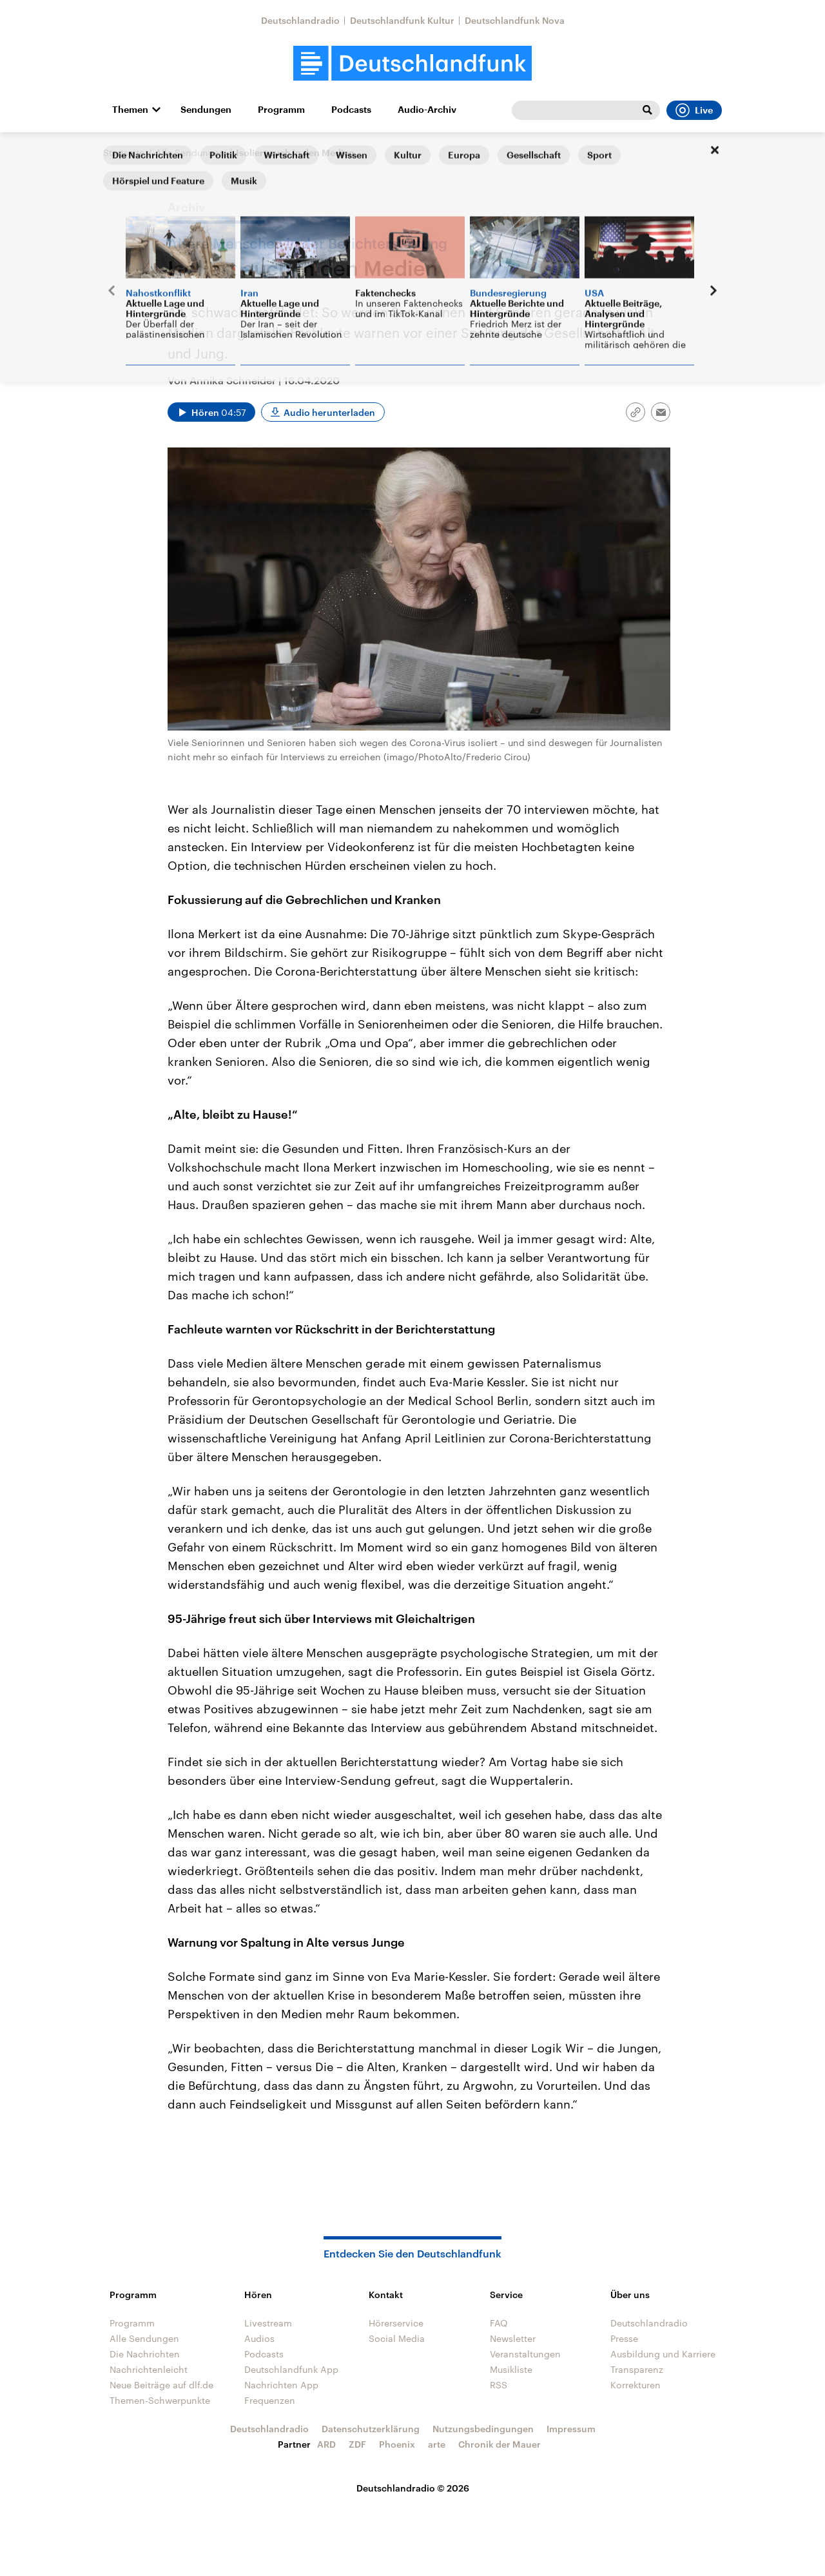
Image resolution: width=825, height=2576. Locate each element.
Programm (281, 109)
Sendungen (205, 109)
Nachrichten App (281, 2384)
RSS (498, 2384)
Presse (624, 2338)
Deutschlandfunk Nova (515, 20)
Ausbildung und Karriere (662, 2353)
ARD (326, 2444)
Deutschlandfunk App (291, 2369)
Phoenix (397, 2444)
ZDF (357, 2444)
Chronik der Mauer (499, 2444)
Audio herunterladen (329, 412)
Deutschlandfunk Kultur (402, 20)
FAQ (499, 2322)
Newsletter (513, 2338)
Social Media (397, 2338)
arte (436, 2444)
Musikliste (511, 2369)
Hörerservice (396, 2322)
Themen (130, 109)
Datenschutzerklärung (371, 2428)
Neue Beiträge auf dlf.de (161, 2384)
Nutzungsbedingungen (483, 2428)
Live (694, 110)
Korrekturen (635, 2384)
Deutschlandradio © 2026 (412, 2488)
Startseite (123, 152)
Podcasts (351, 109)
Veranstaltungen (525, 2353)
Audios (259, 2338)
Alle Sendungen (190, 152)
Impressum (571, 2428)
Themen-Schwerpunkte (160, 2400)
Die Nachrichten (145, 2353)
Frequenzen (269, 2400)
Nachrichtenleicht (149, 2369)
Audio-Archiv (427, 109)
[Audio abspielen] (211, 412)
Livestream (268, 2322)
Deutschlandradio (300, 20)
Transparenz (636, 2369)
